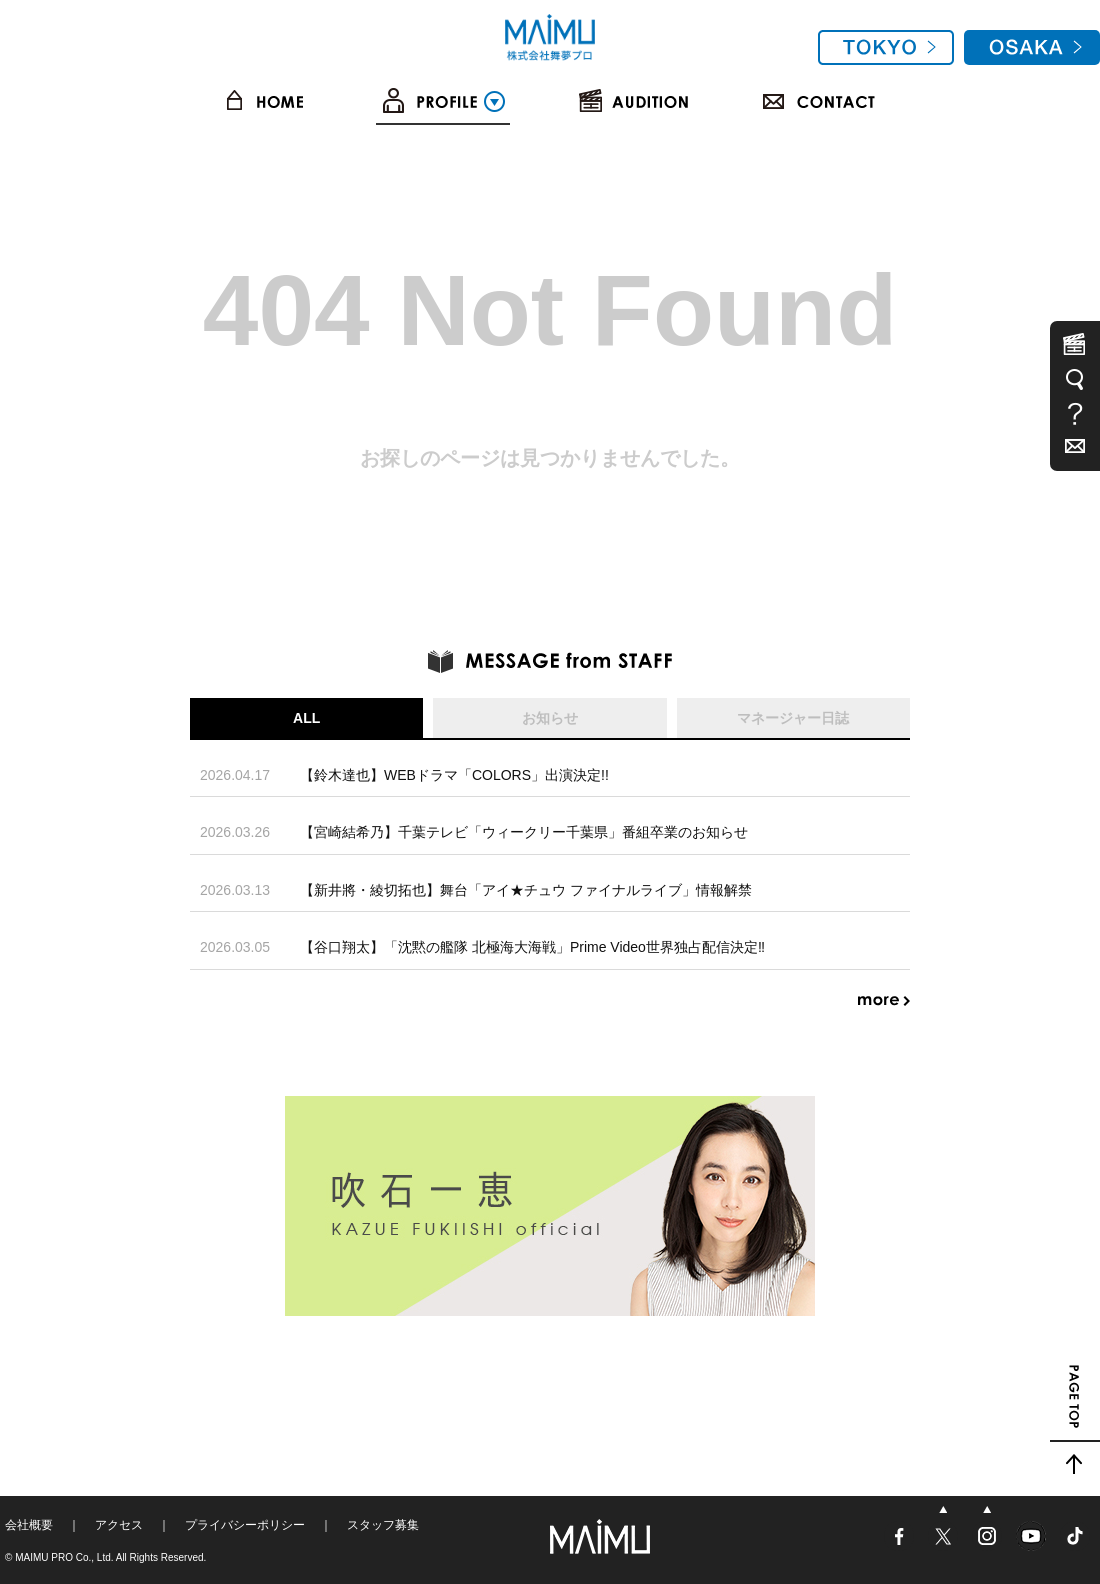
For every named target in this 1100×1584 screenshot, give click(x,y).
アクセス (119, 1525)
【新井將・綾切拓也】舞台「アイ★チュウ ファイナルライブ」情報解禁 (526, 890)
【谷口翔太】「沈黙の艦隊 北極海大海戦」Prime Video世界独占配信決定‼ (532, 947)
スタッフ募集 (383, 1525)
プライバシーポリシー (245, 1525)
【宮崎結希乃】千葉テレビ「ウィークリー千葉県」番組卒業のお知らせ (524, 832)
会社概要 (29, 1525)
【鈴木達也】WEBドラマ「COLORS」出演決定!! (454, 775)
